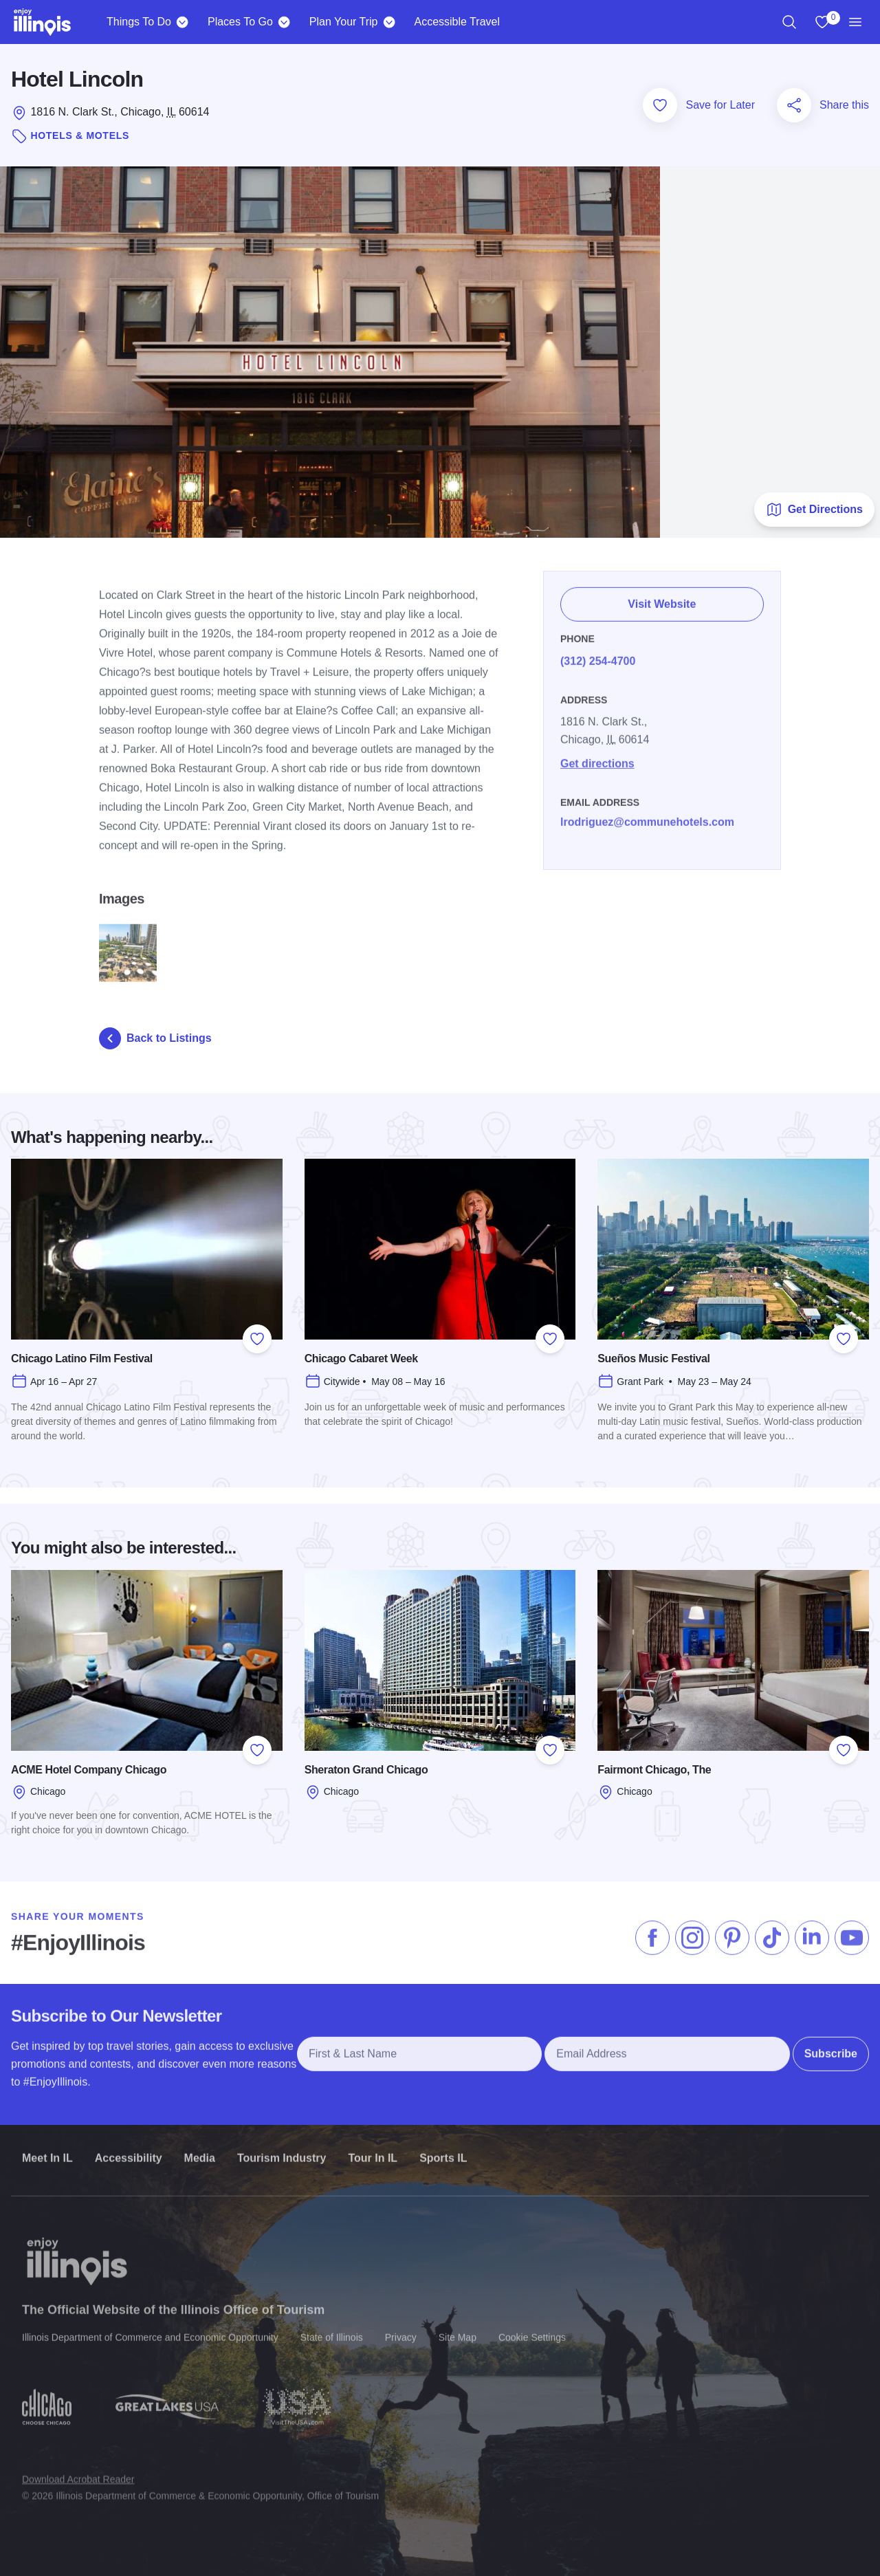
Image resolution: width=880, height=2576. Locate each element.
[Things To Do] (182, 22)
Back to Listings (155, 1038)
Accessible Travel (457, 22)
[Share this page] (794, 105)
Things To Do (139, 22)
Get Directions (814, 509)
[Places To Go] (284, 22)
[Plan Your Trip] (388, 22)
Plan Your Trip (343, 22)
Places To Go (240, 22)
